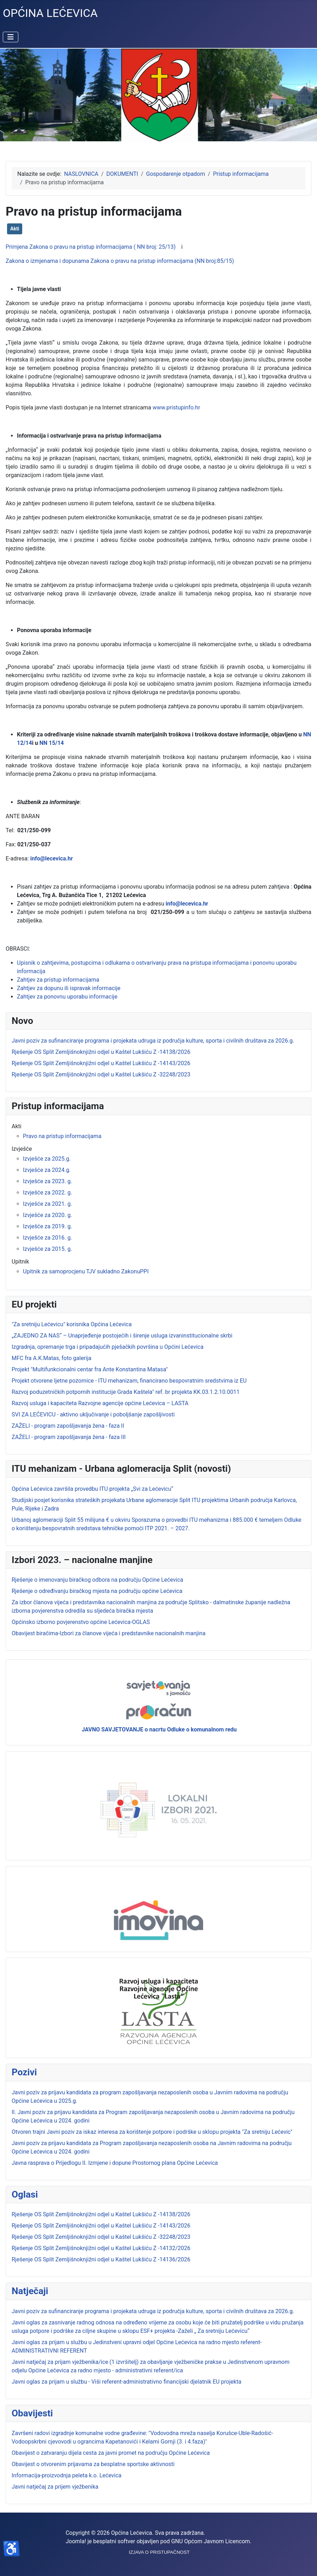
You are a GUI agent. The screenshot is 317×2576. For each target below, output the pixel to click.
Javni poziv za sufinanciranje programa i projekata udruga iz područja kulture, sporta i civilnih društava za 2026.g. (153, 2311)
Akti (14, 228)
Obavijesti (32, 2413)
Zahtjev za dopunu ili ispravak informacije (68, 988)
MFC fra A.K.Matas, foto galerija (51, 1358)
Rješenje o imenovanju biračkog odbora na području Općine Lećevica (97, 1579)
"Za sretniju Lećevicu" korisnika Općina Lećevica (72, 1324)
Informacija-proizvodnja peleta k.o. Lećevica (67, 2475)
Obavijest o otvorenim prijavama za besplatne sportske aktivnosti (93, 2464)
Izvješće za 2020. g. (47, 1215)
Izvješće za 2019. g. (47, 1226)
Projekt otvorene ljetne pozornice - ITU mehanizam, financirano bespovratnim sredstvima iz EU (129, 1380)
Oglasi (25, 2194)
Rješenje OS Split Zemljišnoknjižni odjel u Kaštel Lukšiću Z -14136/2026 (101, 2259)
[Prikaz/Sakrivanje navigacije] (10, 37)
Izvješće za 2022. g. (47, 1192)
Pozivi (24, 2072)
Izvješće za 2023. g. (47, 1181)
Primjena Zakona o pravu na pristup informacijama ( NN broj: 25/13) (91, 246)
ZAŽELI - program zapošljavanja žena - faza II (68, 1425)
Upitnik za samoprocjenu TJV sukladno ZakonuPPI (86, 1271)
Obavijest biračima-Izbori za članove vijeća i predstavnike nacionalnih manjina (109, 1633)
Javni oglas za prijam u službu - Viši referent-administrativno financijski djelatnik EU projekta (126, 2381)
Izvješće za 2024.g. (47, 1170)
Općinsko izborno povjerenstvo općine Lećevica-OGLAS (81, 1622)
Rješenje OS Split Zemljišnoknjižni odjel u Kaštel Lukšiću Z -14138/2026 (101, 2214)
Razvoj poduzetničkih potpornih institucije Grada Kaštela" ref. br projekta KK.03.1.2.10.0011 (125, 1392)
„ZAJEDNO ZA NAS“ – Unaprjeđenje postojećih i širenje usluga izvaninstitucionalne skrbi (122, 1335)
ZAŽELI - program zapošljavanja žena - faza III (69, 1437)
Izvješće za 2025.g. (47, 1158)
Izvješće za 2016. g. (47, 1237)
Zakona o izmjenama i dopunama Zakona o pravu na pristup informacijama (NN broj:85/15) (120, 261)
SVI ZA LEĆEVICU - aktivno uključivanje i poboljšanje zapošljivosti (93, 1414)
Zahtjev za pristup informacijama (58, 979)
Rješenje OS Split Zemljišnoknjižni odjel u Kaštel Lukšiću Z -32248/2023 (101, 2237)
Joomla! (76, 2541)
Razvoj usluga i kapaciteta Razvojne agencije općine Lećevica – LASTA (100, 1403)
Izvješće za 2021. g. (47, 1203)
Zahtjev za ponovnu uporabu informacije (67, 996)
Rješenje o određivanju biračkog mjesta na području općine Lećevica (97, 1591)
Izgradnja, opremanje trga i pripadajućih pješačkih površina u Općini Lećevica (107, 1346)
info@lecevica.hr (51, 858)
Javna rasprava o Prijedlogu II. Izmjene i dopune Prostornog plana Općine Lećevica (115, 2163)
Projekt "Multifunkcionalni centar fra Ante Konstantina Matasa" (90, 1369)
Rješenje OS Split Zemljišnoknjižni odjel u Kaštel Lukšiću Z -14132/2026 (101, 2248)
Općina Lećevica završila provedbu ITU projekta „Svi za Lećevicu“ (92, 1488)
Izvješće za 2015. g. (47, 1249)
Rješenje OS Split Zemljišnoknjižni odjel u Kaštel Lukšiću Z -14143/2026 (101, 2225)
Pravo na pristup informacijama (62, 1136)
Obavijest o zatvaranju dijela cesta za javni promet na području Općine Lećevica (111, 2453)
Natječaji (30, 2291)
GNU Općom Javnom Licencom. (211, 2541)
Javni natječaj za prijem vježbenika (55, 2486)
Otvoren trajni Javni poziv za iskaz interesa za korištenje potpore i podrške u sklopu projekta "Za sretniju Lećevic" (152, 2132)
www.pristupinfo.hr (176, 407)
